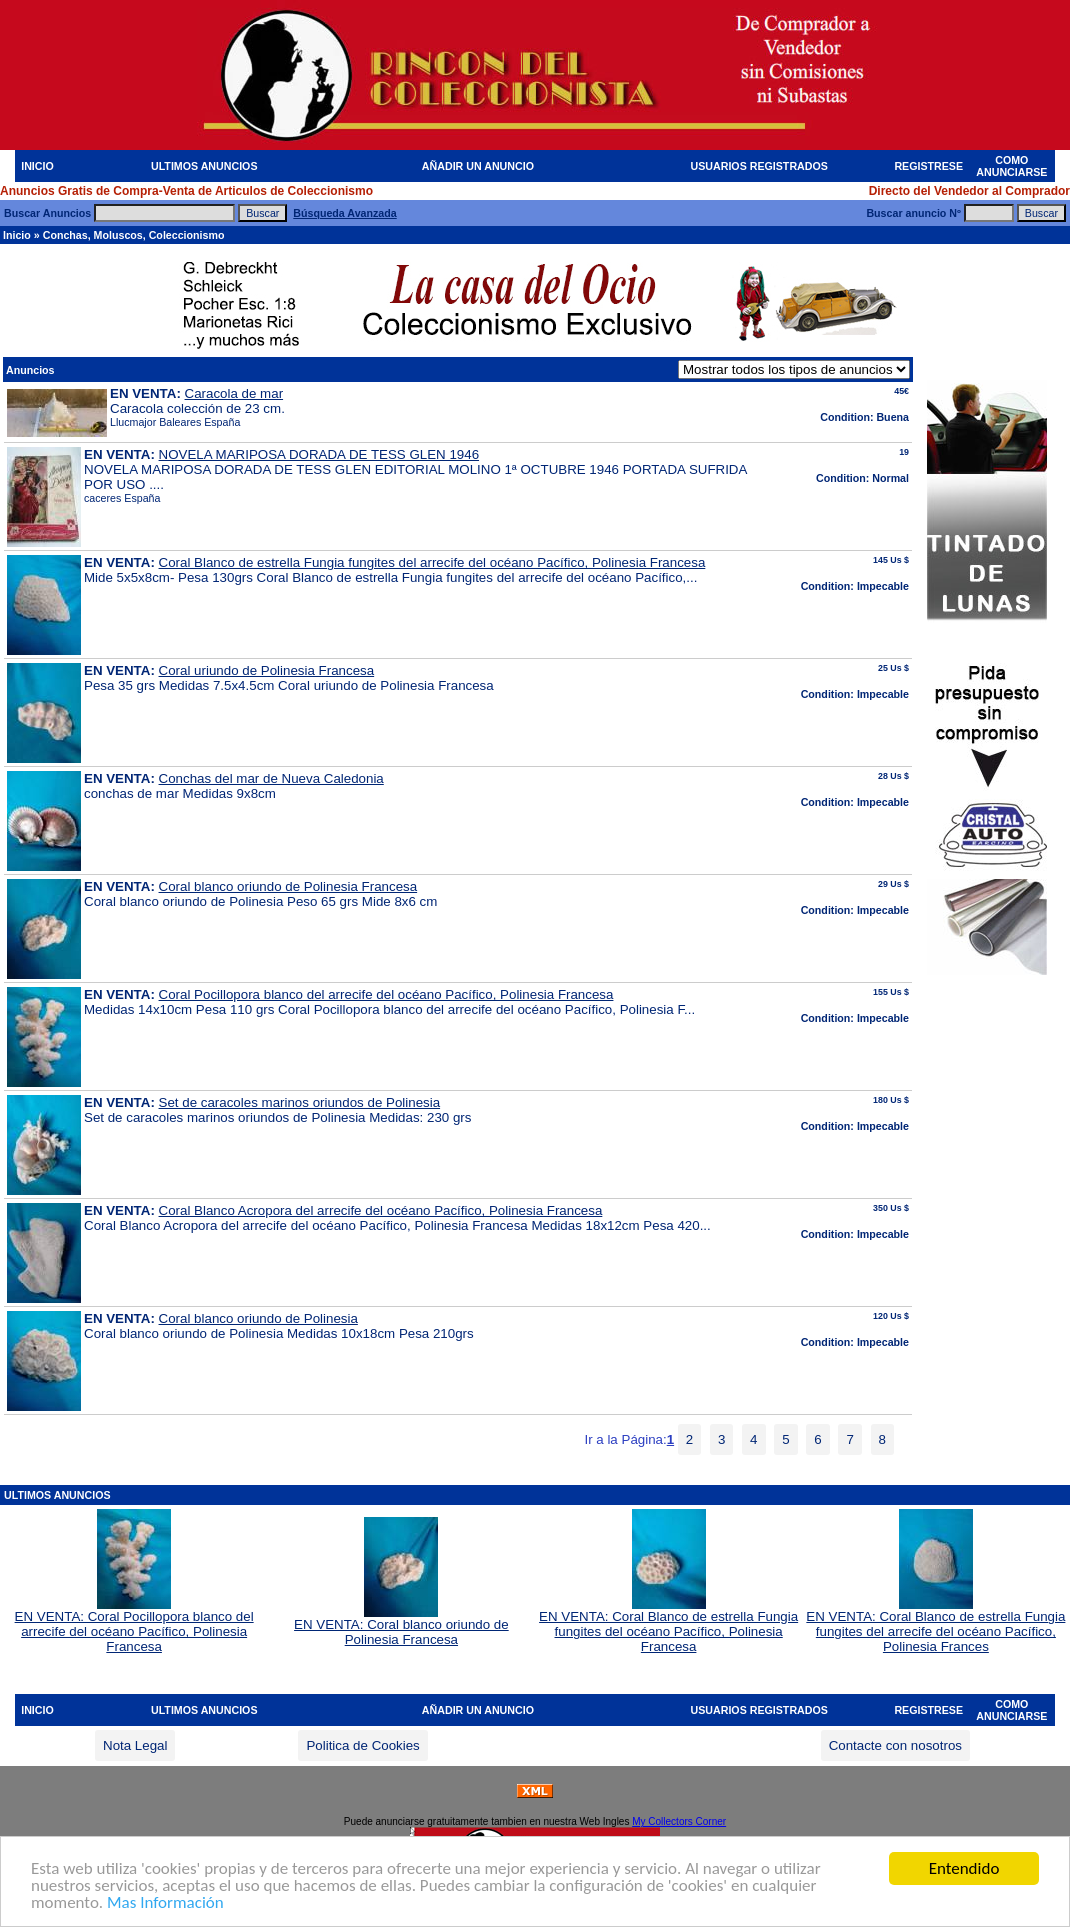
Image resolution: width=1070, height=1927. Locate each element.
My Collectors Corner (679, 1821)
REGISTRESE (928, 166)
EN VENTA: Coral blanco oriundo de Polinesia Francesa (401, 1626)
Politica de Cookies (362, 1745)
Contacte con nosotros (895, 1745)
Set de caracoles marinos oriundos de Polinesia (300, 1102)
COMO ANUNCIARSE (1011, 166)
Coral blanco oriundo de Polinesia (258, 1318)
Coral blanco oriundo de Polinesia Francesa (288, 886)
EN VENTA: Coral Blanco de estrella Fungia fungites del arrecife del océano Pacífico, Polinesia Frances (935, 1625)
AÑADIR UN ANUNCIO (478, 166)
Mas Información (165, 1903)
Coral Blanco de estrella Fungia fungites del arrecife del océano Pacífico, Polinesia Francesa (432, 562)
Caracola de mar (234, 393)
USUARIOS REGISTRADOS (759, 166)
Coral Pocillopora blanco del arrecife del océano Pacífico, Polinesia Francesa (386, 994)
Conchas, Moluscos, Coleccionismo (134, 235)
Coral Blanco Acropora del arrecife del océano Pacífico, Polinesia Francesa (381, 1210)
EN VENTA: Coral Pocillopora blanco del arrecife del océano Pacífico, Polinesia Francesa (134, 1625)
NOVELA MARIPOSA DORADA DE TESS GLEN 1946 (319, 454)
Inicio (17, 235)
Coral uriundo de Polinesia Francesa (267, 670)
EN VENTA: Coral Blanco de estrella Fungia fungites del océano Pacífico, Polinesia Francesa (668, 1625)
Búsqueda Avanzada (344, 213)
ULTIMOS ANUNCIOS (204, 166)
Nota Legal (135, 1745)
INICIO (37, 166)
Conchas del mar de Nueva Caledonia (271, 778)
